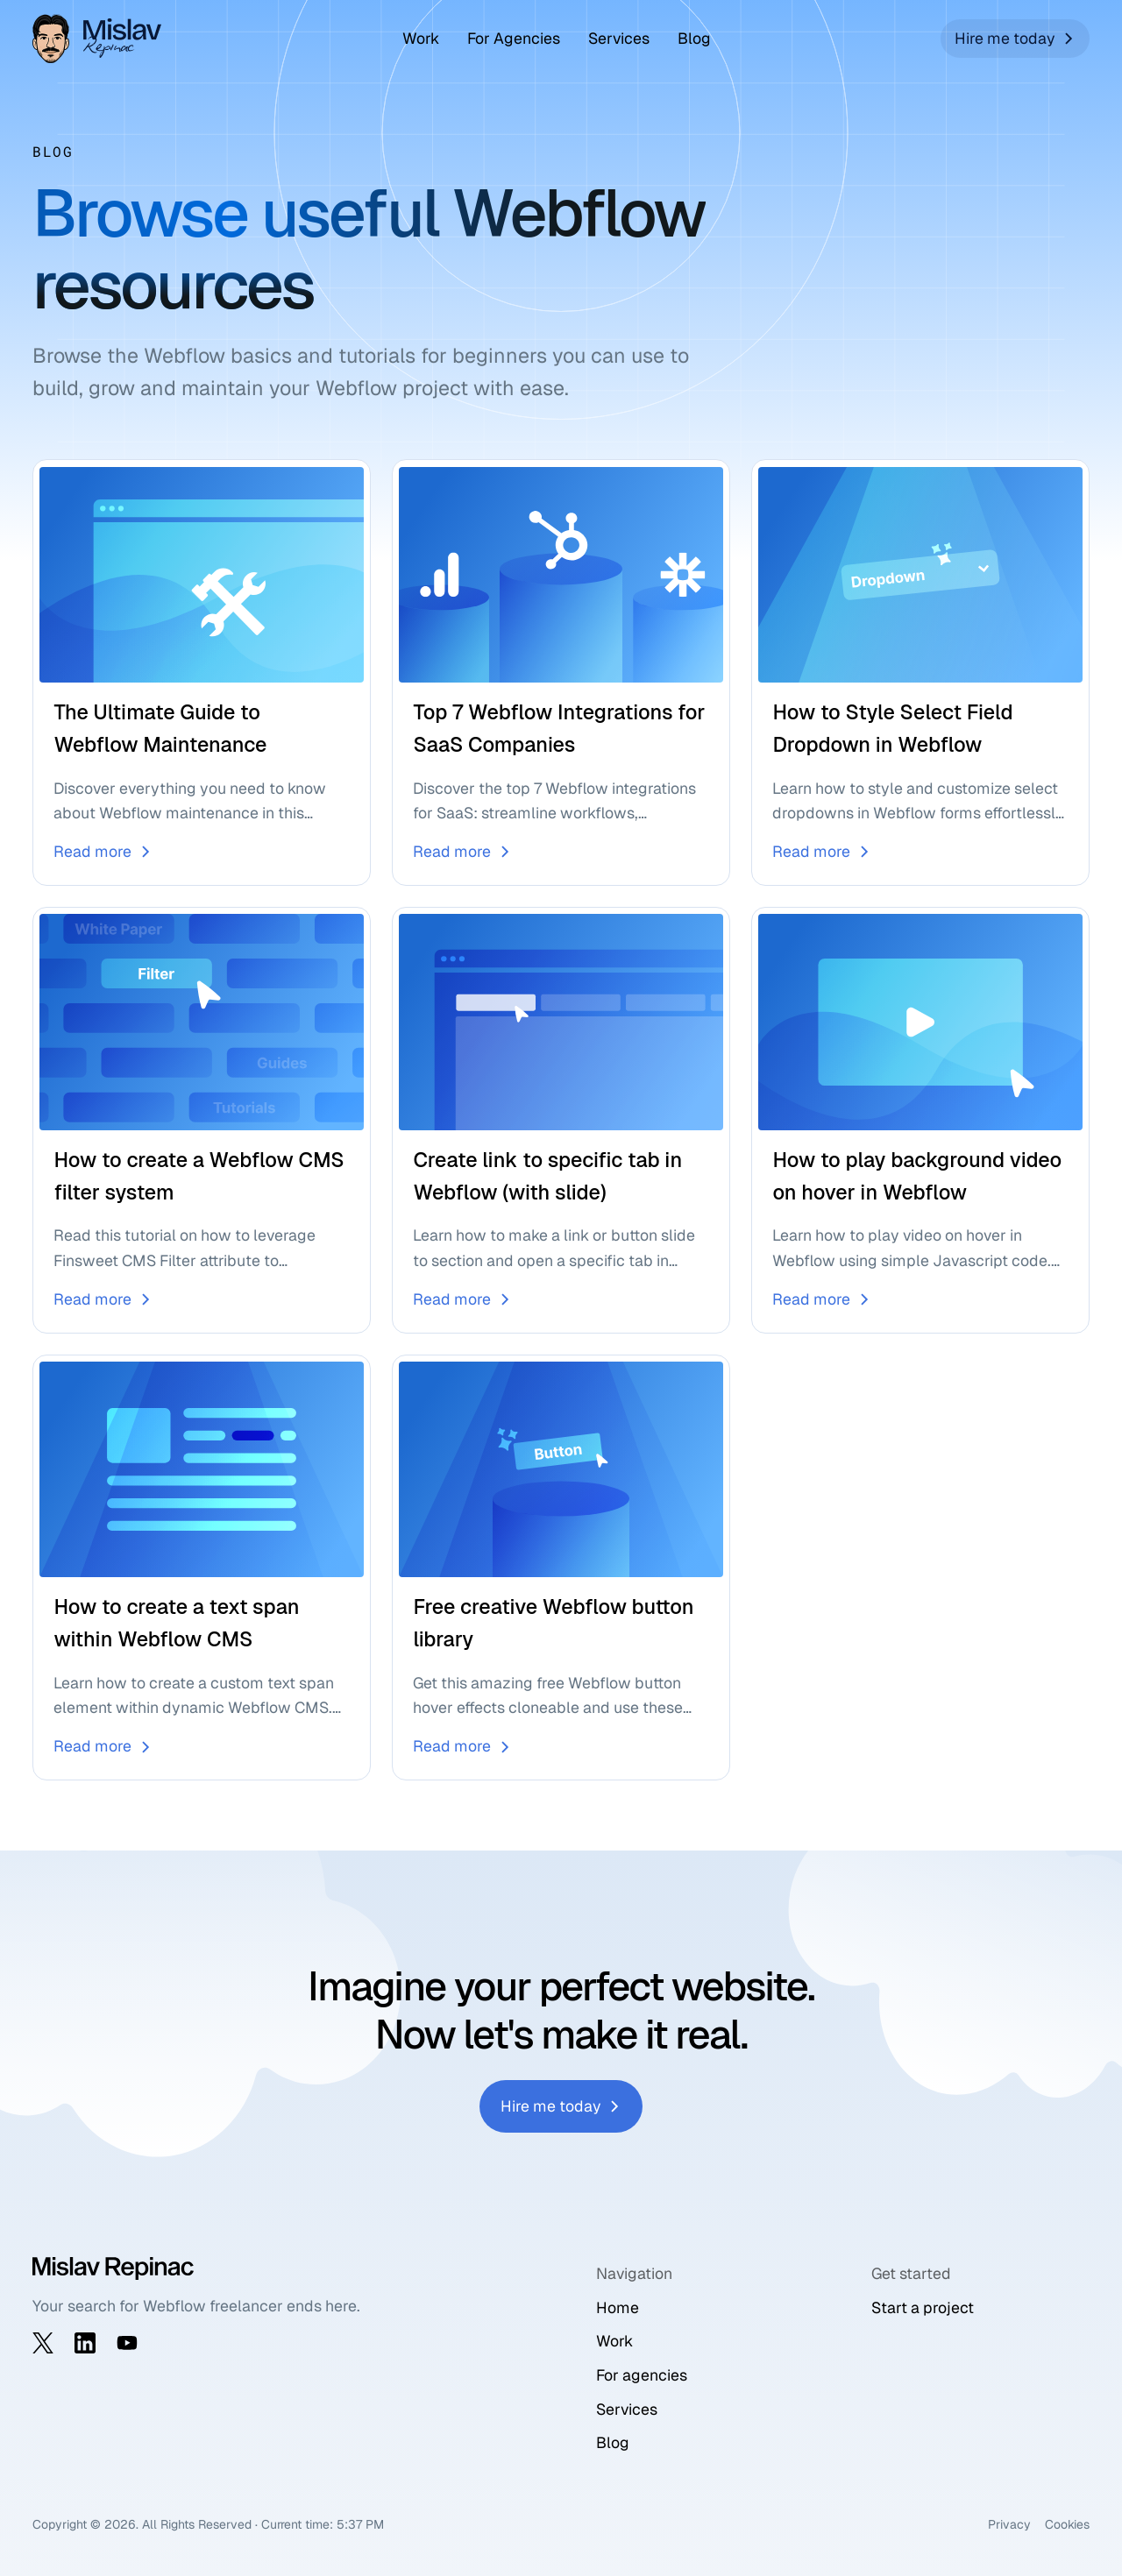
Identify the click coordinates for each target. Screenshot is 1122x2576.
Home (617, 2307)
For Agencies (513, 38)
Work (420, 38)
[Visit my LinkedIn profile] (85, 2342)
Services (619, 38)
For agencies (641, 2375)
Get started (911, 2273)
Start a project (922, 2307)
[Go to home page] (102, 38)
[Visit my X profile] (42, 2342)
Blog (694, 38)
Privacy (1009, 2524)
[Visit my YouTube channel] (127, 2342)
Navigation (634, 2273)
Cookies (1067, 2524)
